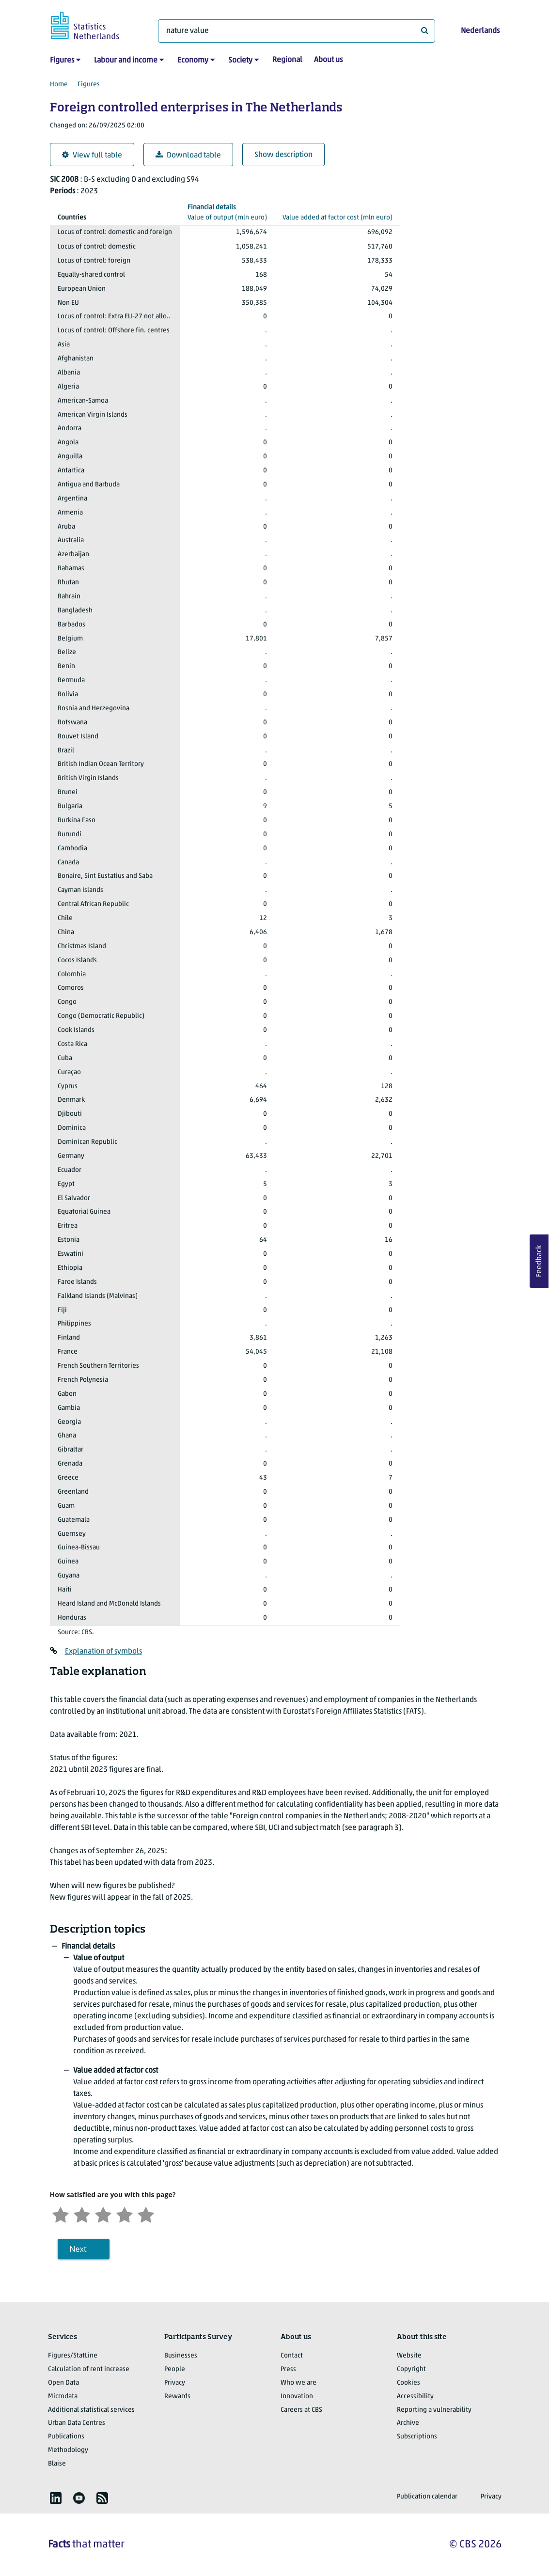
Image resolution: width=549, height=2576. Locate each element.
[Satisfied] (124, 2214)
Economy (192, 60)
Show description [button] (283, 155)
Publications (66, 2437)
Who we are (298, 2383)
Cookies (408, 2383)
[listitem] (55, 2498)
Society (240, 60)
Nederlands (480, 31)
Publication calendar (427, 2497)
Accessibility (415, 2396)
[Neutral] (103, 2214)
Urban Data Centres (76, 2423)
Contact (292, 2356)
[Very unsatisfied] (60, 2214)
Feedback (539, 1261)
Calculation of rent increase (88, 2369)
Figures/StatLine (72, 2356)
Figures (62, 60)
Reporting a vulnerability (434, 2410)
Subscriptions (417, 2437)
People (174, 2369)
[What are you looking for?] (296, 31)
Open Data (63, 2383)
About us (328, 60)
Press (288, 2369)
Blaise (57, 2464)
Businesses (180, 2356)
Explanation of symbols (103, 1651)
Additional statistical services (91, 2410)
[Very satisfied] (146, 2214)
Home (59, 84)
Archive (408, 2423)
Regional (287, 60)
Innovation (297, 2396)
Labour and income (125, 60)
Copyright (411, 2369)
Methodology (68, 2450)
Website (409, 2356)
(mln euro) (227, 212)
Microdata (63, 2396)
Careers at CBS (301, 2410)
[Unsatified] (82, 2214)
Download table (188, 155)
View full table (92, 155)
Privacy (174, 2383)
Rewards (177, 2396)
